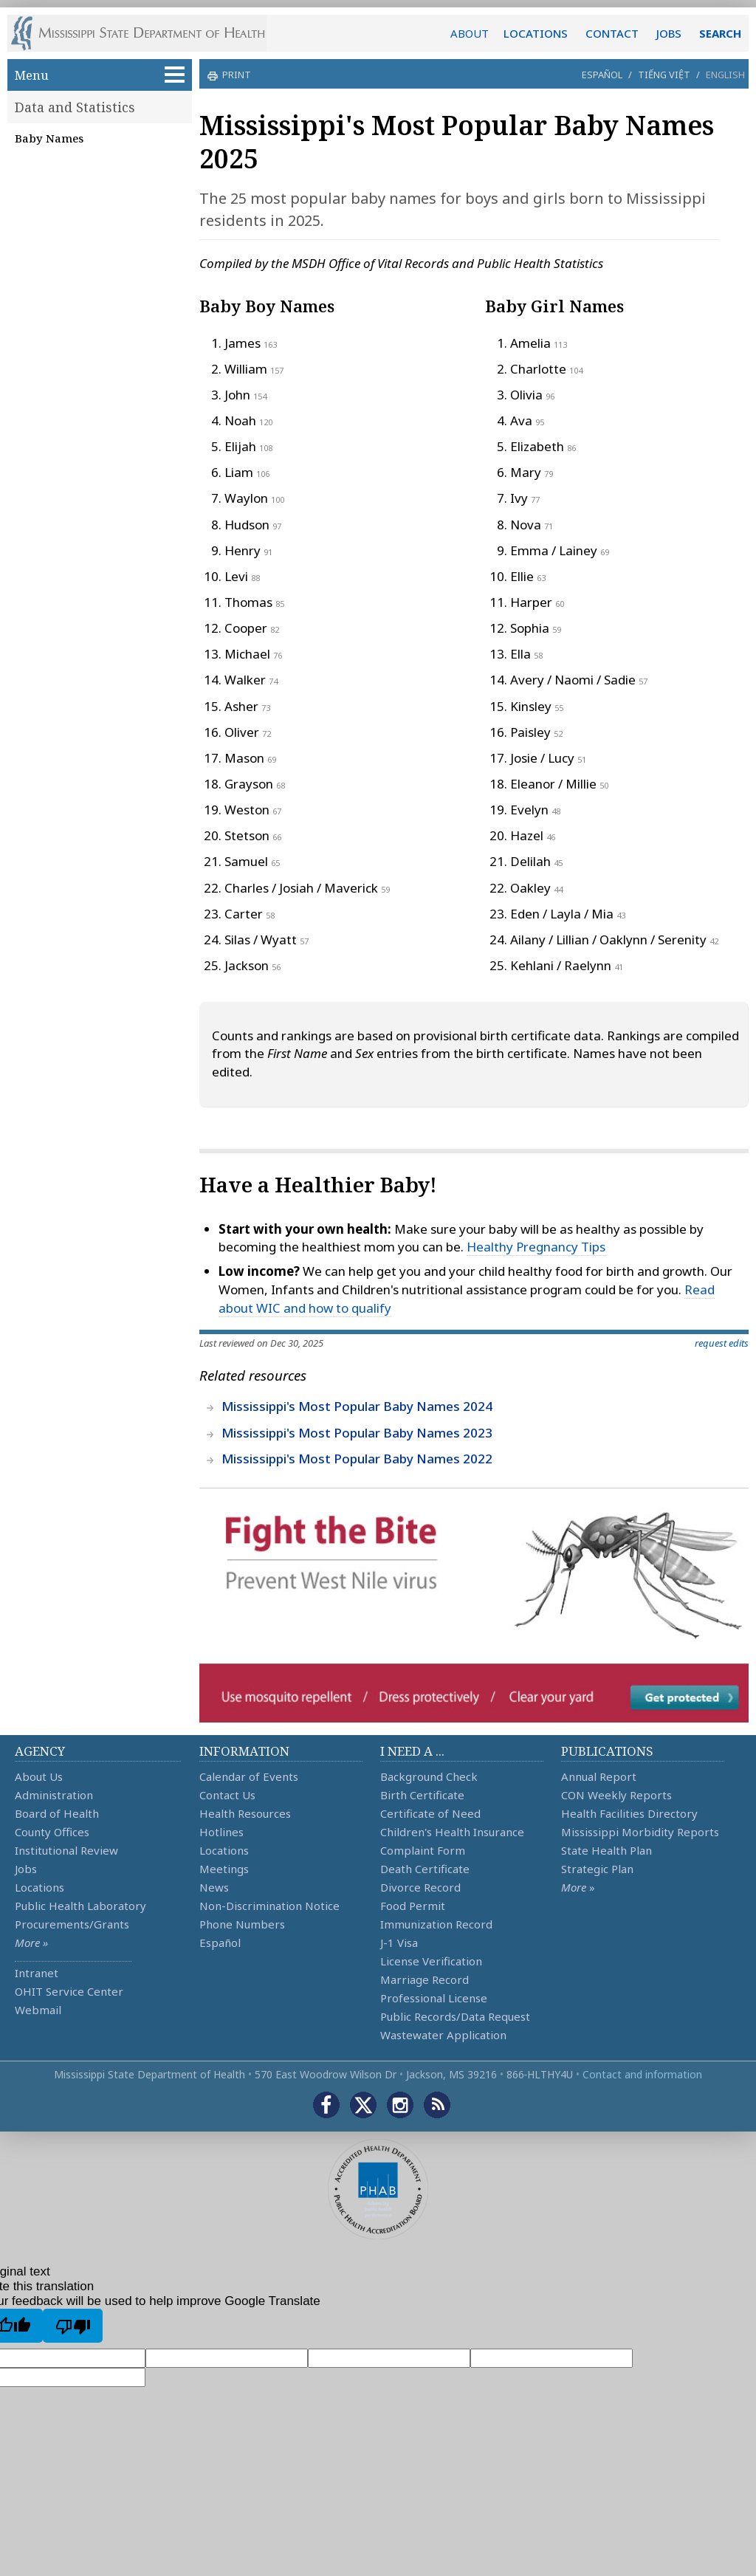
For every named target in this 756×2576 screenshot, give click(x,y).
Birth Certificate (422, 1794)
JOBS (668, 33)
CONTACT (612, 33)
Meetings (224, 1868)
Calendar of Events (248, 1776)
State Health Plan (606, 1850)
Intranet (36, 1972)
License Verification (431, 1961)
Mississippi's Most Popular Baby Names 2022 (356, 1458)
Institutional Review (66, 1850)
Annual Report (598, 1776)
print (235, 74)
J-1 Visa (399, 1942)
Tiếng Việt (664, 74)
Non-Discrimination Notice (269, 1905)
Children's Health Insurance (452, 1831)
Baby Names (49, 138)
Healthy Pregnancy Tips (536, 1246)
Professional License (433, 1998)
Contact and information (642, 2074)
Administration (54, 1794)
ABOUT (469, 33)
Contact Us (227, 1794)
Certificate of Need (430, 1813)
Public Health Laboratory (80, 1905)
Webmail (38, 2009)
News (214, 1887)
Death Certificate (425, 1868)
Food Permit (412, 1905)
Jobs (26, 1868)
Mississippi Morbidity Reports (640, 1831)
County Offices (52, 1831)
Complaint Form (422, 1850)
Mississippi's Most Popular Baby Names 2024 (356, 1406)
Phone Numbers (242, 1924)
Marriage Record (424, 1979)
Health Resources (245, 1813)
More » (31, 1942)
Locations (39, 1887)
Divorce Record (420, 1887)
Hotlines (221, 1831)
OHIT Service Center (69, 1991)
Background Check (429, 1776)
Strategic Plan (597, 1868)
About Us (39, 1776)
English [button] (725, 74)
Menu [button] (100, 74)
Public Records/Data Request (455, 2016)
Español (602, 74)
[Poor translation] (73, 2326)
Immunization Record (436, 1924)
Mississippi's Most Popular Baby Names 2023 (356, 1432)
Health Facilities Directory (629, 1813)
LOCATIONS (536, 33)
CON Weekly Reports (616, 1794)
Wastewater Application (443, 2034)
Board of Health (57, 1813)
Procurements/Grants (72, 1924)
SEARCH (720, 33)
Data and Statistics (75, 107)
